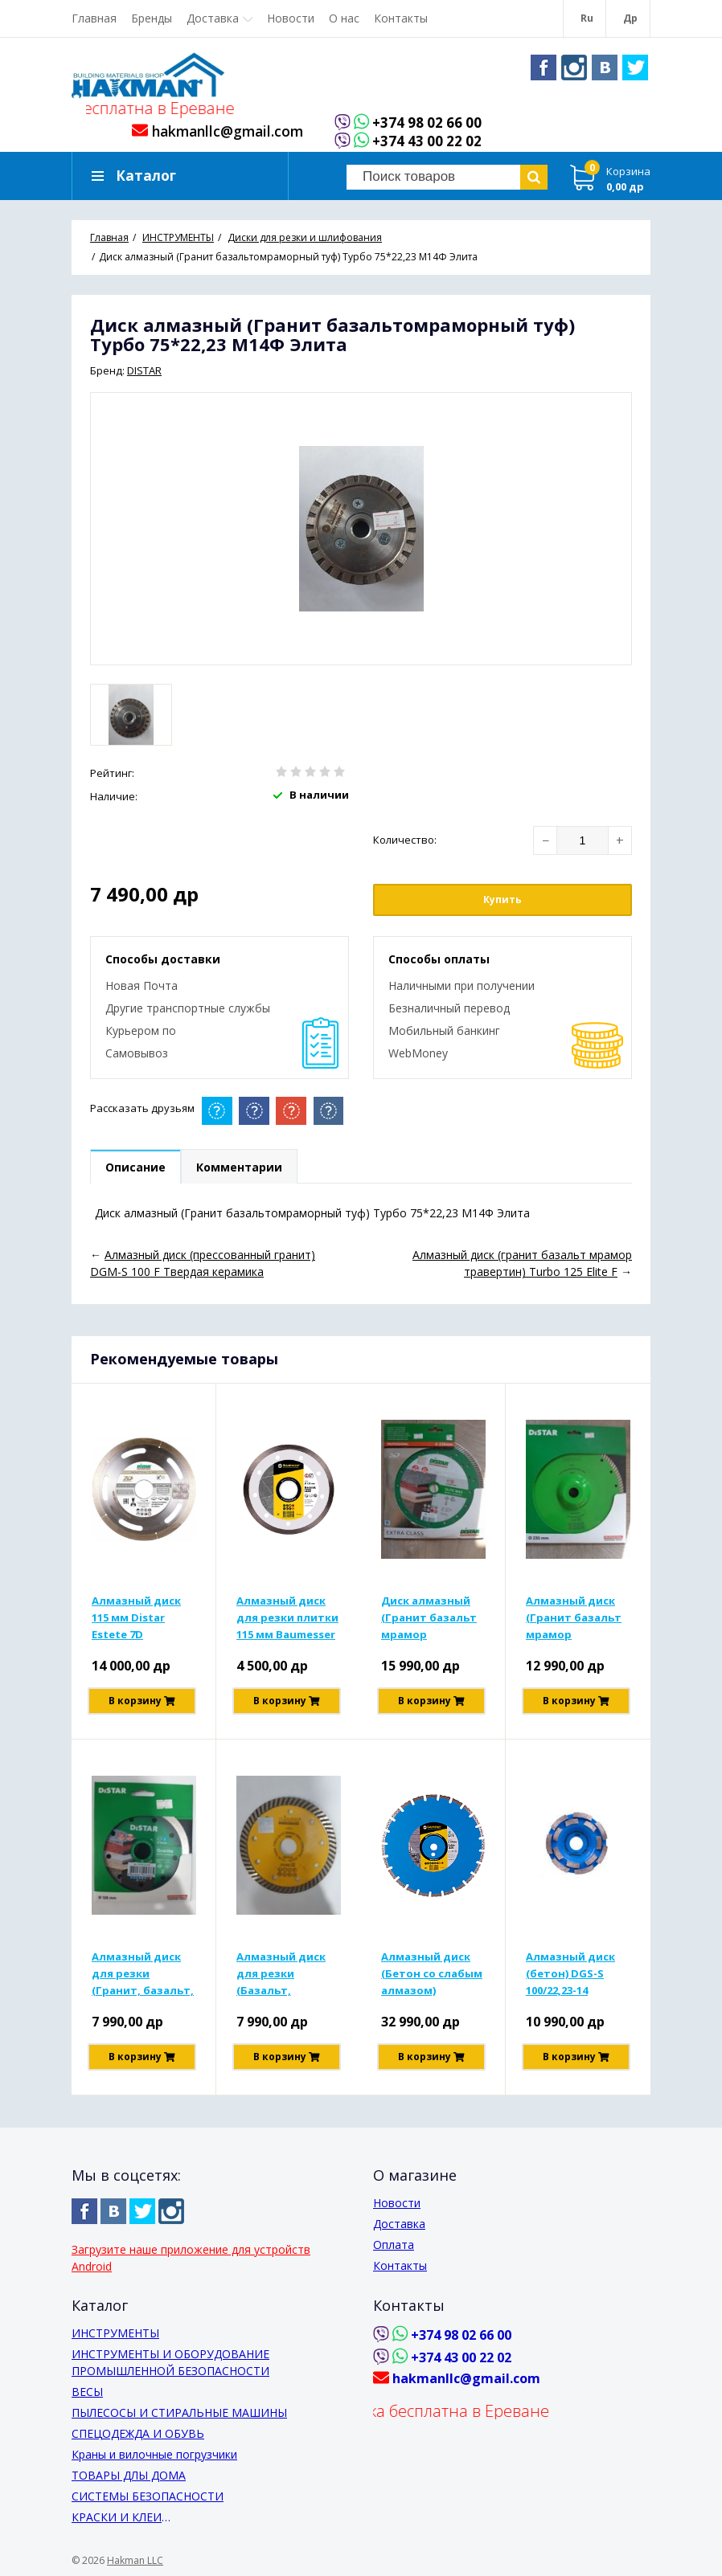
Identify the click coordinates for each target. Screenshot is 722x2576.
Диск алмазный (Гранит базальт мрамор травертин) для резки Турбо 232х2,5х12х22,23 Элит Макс (429, 1618)
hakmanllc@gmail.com (217, 131)
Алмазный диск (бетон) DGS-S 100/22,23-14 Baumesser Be (570, 1974)
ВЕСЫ (87, 2391)
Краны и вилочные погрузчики (154, 2454)
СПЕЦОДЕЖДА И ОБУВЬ (138, 2433)
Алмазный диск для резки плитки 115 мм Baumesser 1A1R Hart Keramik (287, 1618)
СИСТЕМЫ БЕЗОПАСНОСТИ (148, 2496)
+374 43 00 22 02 (427, 142)
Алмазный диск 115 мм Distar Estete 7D (136, 1617)
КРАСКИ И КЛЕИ (117, 2517)
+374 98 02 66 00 (427, 122)
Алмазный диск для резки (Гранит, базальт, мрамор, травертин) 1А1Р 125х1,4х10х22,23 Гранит (143, 1974)
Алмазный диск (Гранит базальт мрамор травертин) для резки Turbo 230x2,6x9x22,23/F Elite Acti (573, 1618)
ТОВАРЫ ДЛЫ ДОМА (129, 2475)
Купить (502, 899)
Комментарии (239, 1167)
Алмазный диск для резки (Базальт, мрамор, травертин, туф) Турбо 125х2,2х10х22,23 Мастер (283, 1974)
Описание (135, 1167)
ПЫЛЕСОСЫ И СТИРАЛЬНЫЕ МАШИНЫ (179, 2412)
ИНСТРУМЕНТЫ (115, 2333)
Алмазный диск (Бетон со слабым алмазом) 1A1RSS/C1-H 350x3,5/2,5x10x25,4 (431, 1974)
